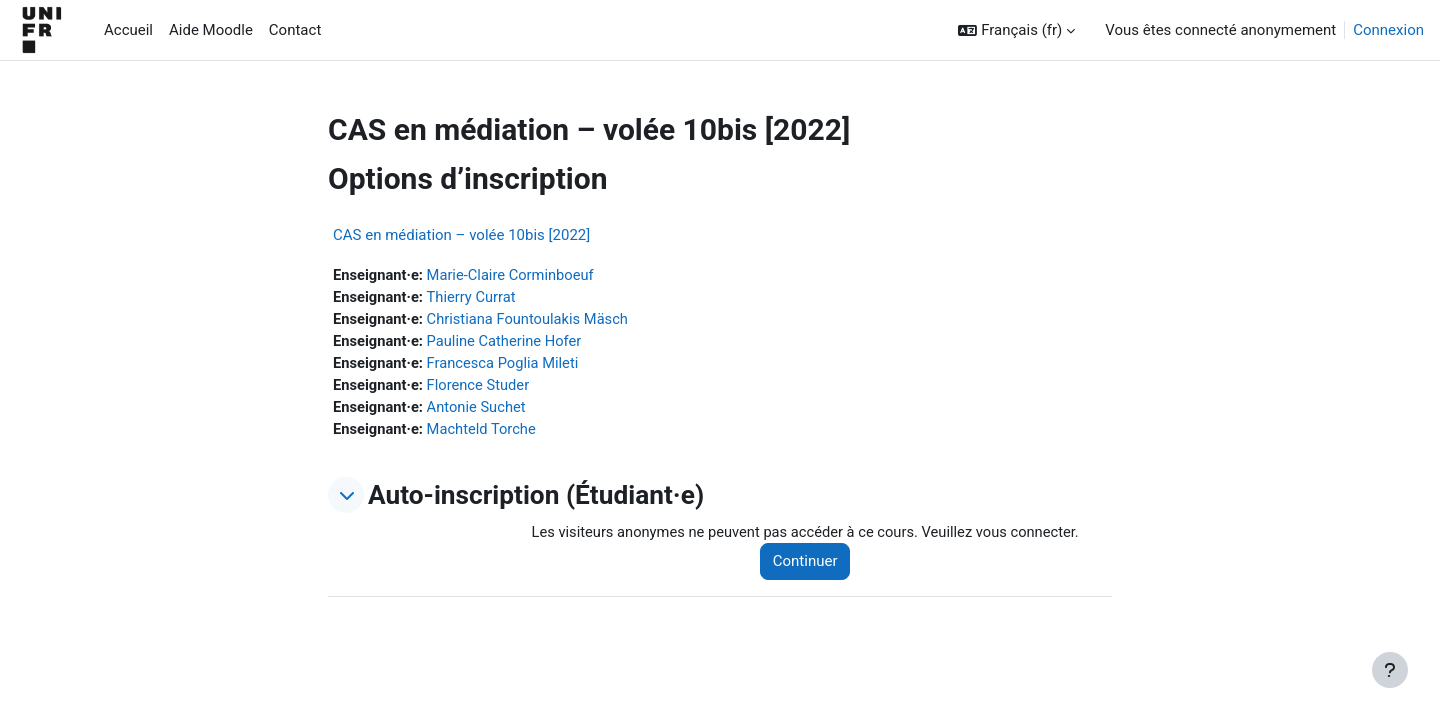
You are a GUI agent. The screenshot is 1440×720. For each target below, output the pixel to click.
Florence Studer (481, 388)
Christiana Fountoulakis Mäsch (532, 320)
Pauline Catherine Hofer (508, 343)
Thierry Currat (474, 298)
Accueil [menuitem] (128, 30)
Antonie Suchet (479, 410)
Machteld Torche (485, 433)
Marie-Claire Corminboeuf (514, 275)
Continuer (811, 566)
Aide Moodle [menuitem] (211, 30)
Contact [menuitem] (295, 30)
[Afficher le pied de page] (1390, 670)
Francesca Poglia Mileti (506, 365)
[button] (1016, 30)
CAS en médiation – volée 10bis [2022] (461, 235)
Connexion (1388, 30)
